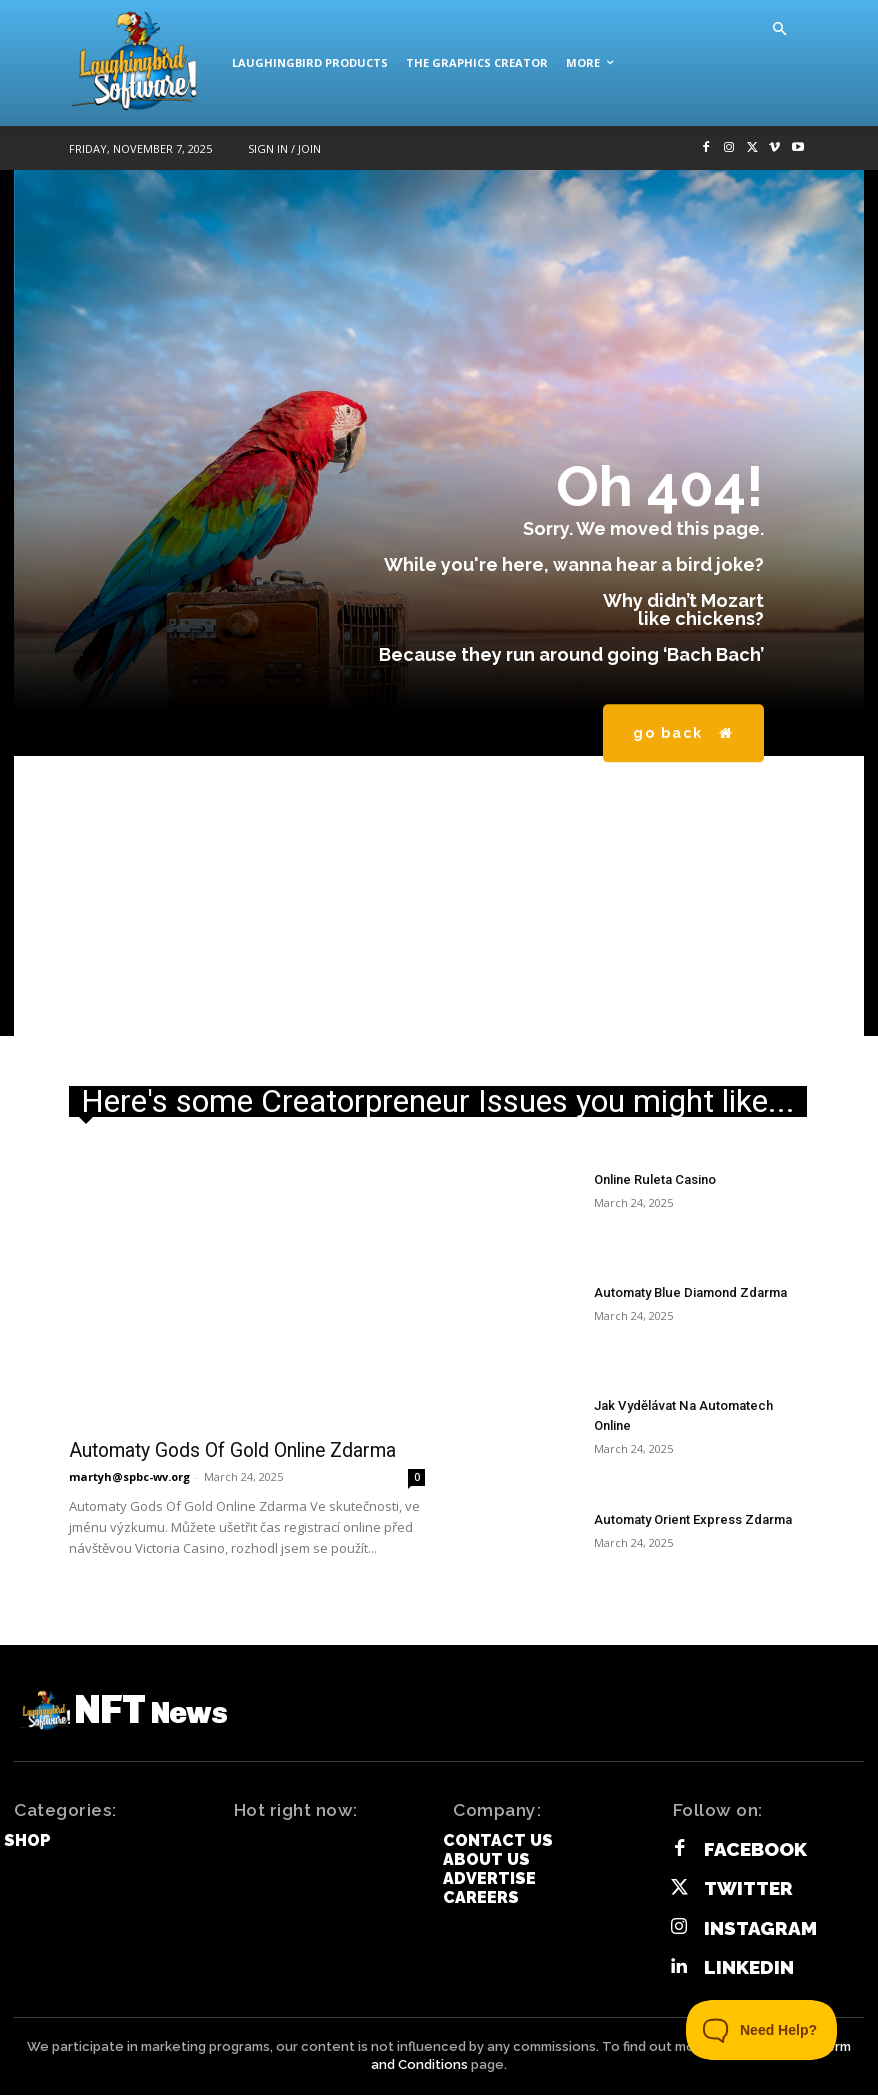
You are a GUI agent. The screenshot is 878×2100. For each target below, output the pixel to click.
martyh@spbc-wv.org (129, 1474)
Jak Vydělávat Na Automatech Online (697, 1405)
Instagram (749, 1939)
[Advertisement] (439, 896)
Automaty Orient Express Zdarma (687, 1519)
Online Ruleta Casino (652, 1179)
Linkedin (738, 1974)
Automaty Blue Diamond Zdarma (685, 1292)
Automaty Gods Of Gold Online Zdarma (217, 1450)
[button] (779, 30)
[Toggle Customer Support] (762, 2030)
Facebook (745, 1869)
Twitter (739, 1904)
